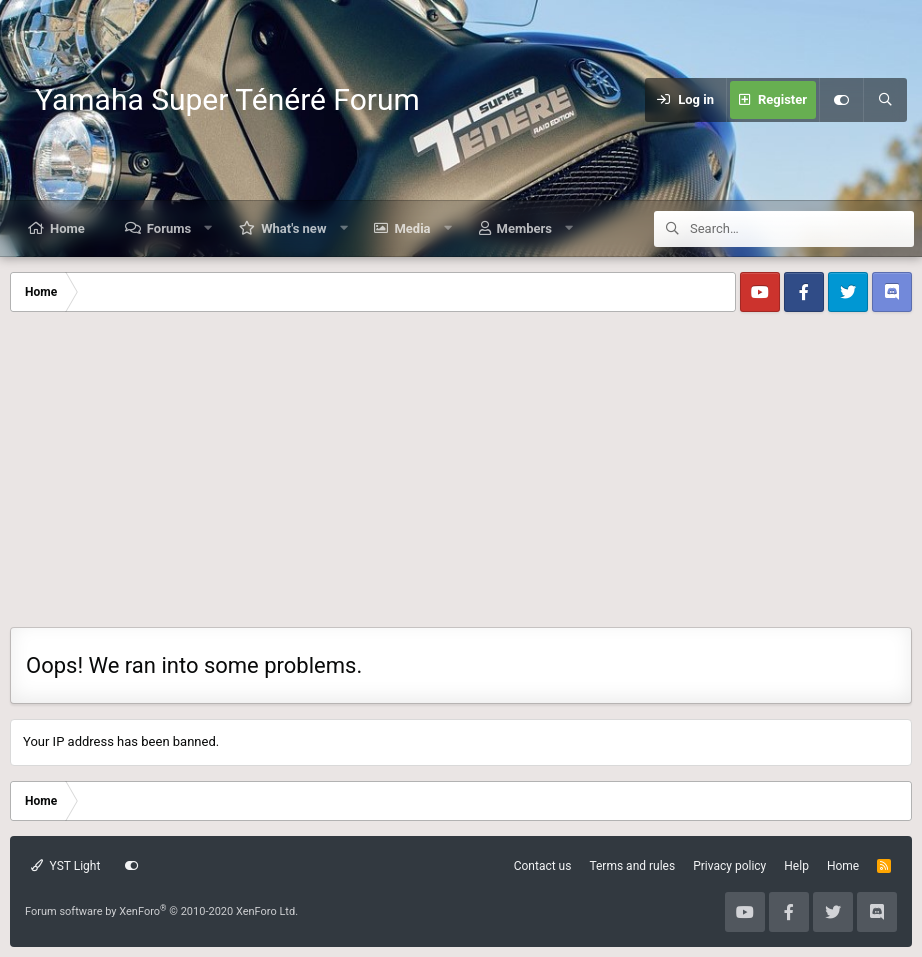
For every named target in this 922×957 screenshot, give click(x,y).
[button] (208, 228)
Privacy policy (729, 866)
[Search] (885, 100)
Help (796, 866)
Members (524, 228)
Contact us (543, 866)
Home (67, 228)
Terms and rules (632, 866)
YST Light (65, 866)
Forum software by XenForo (161, 911)
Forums (169, 228)
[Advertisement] (461, 477)
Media (412, 228)
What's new (293, 228)
